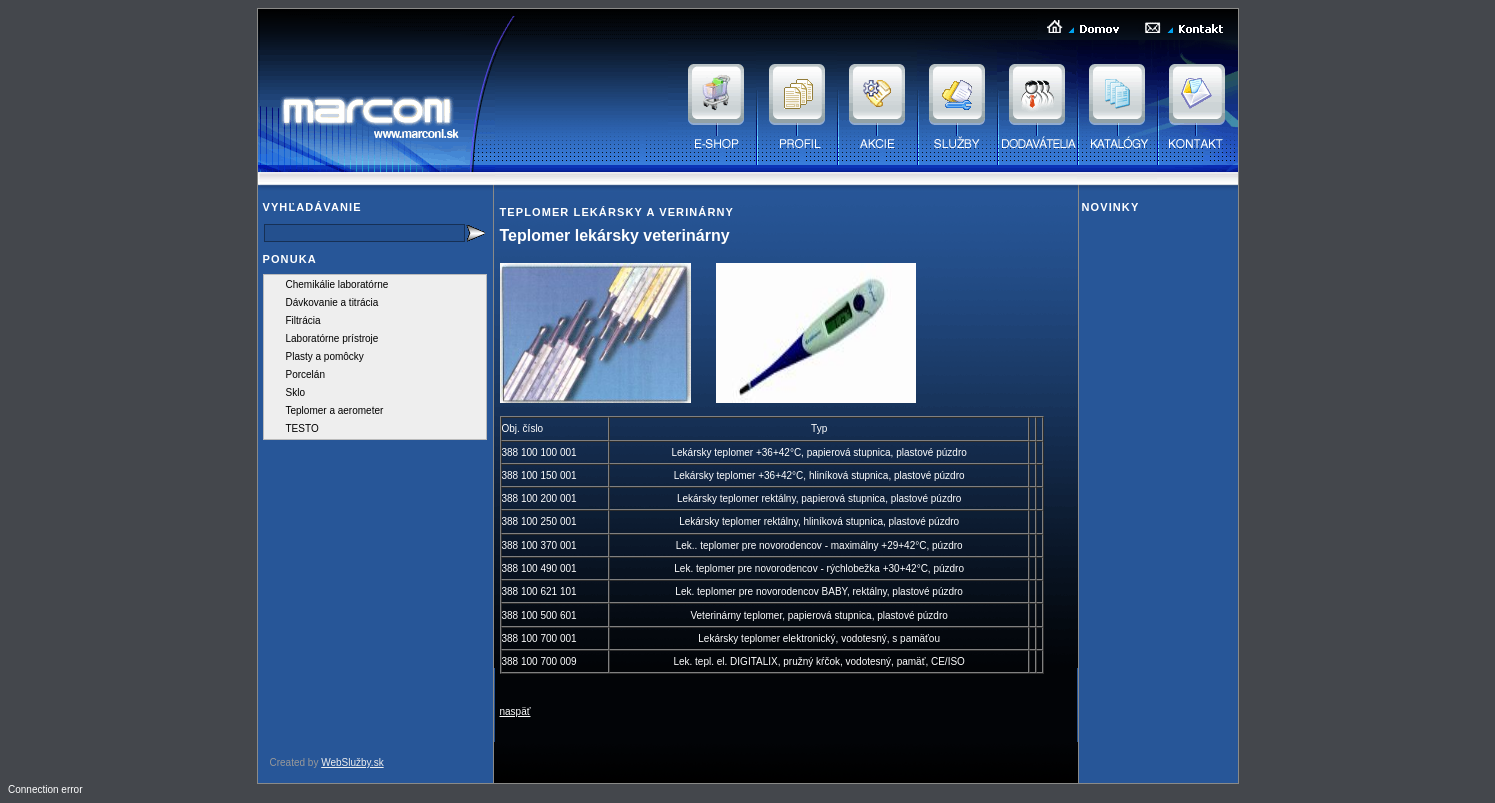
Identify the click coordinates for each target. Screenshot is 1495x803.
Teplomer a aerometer (335, 410)
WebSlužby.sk (352, 762)
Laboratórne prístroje (332, 338)
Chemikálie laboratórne (337, 284)
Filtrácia (303, 320)
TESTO (302, 428)
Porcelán (305, 374)
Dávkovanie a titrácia (332, 302)
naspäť (515, 711)
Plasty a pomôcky (325, 356)
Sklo (295, 392)
